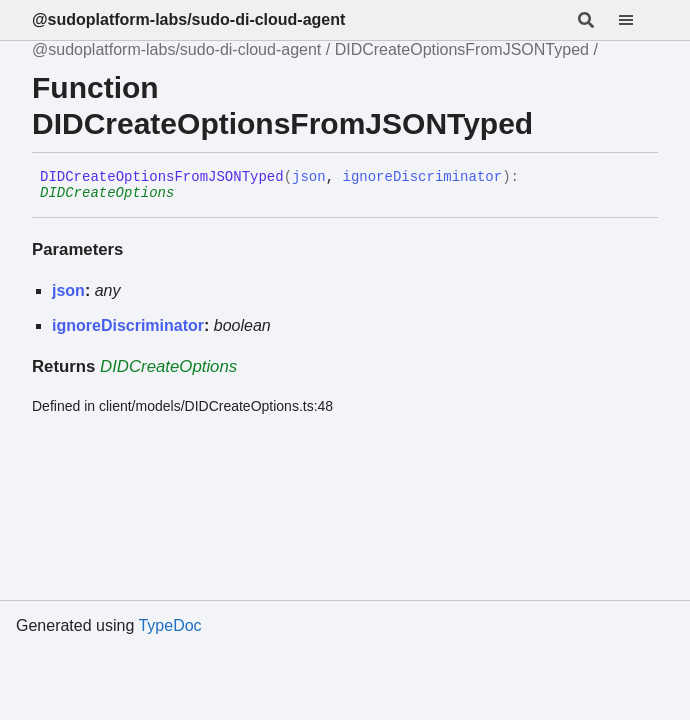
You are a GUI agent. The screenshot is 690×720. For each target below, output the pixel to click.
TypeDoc (169, 625)
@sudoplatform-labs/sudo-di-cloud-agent (188, 19)
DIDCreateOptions (107, 193)
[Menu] (638, 20)
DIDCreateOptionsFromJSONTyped (462, 49)
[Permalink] (189, 194)
